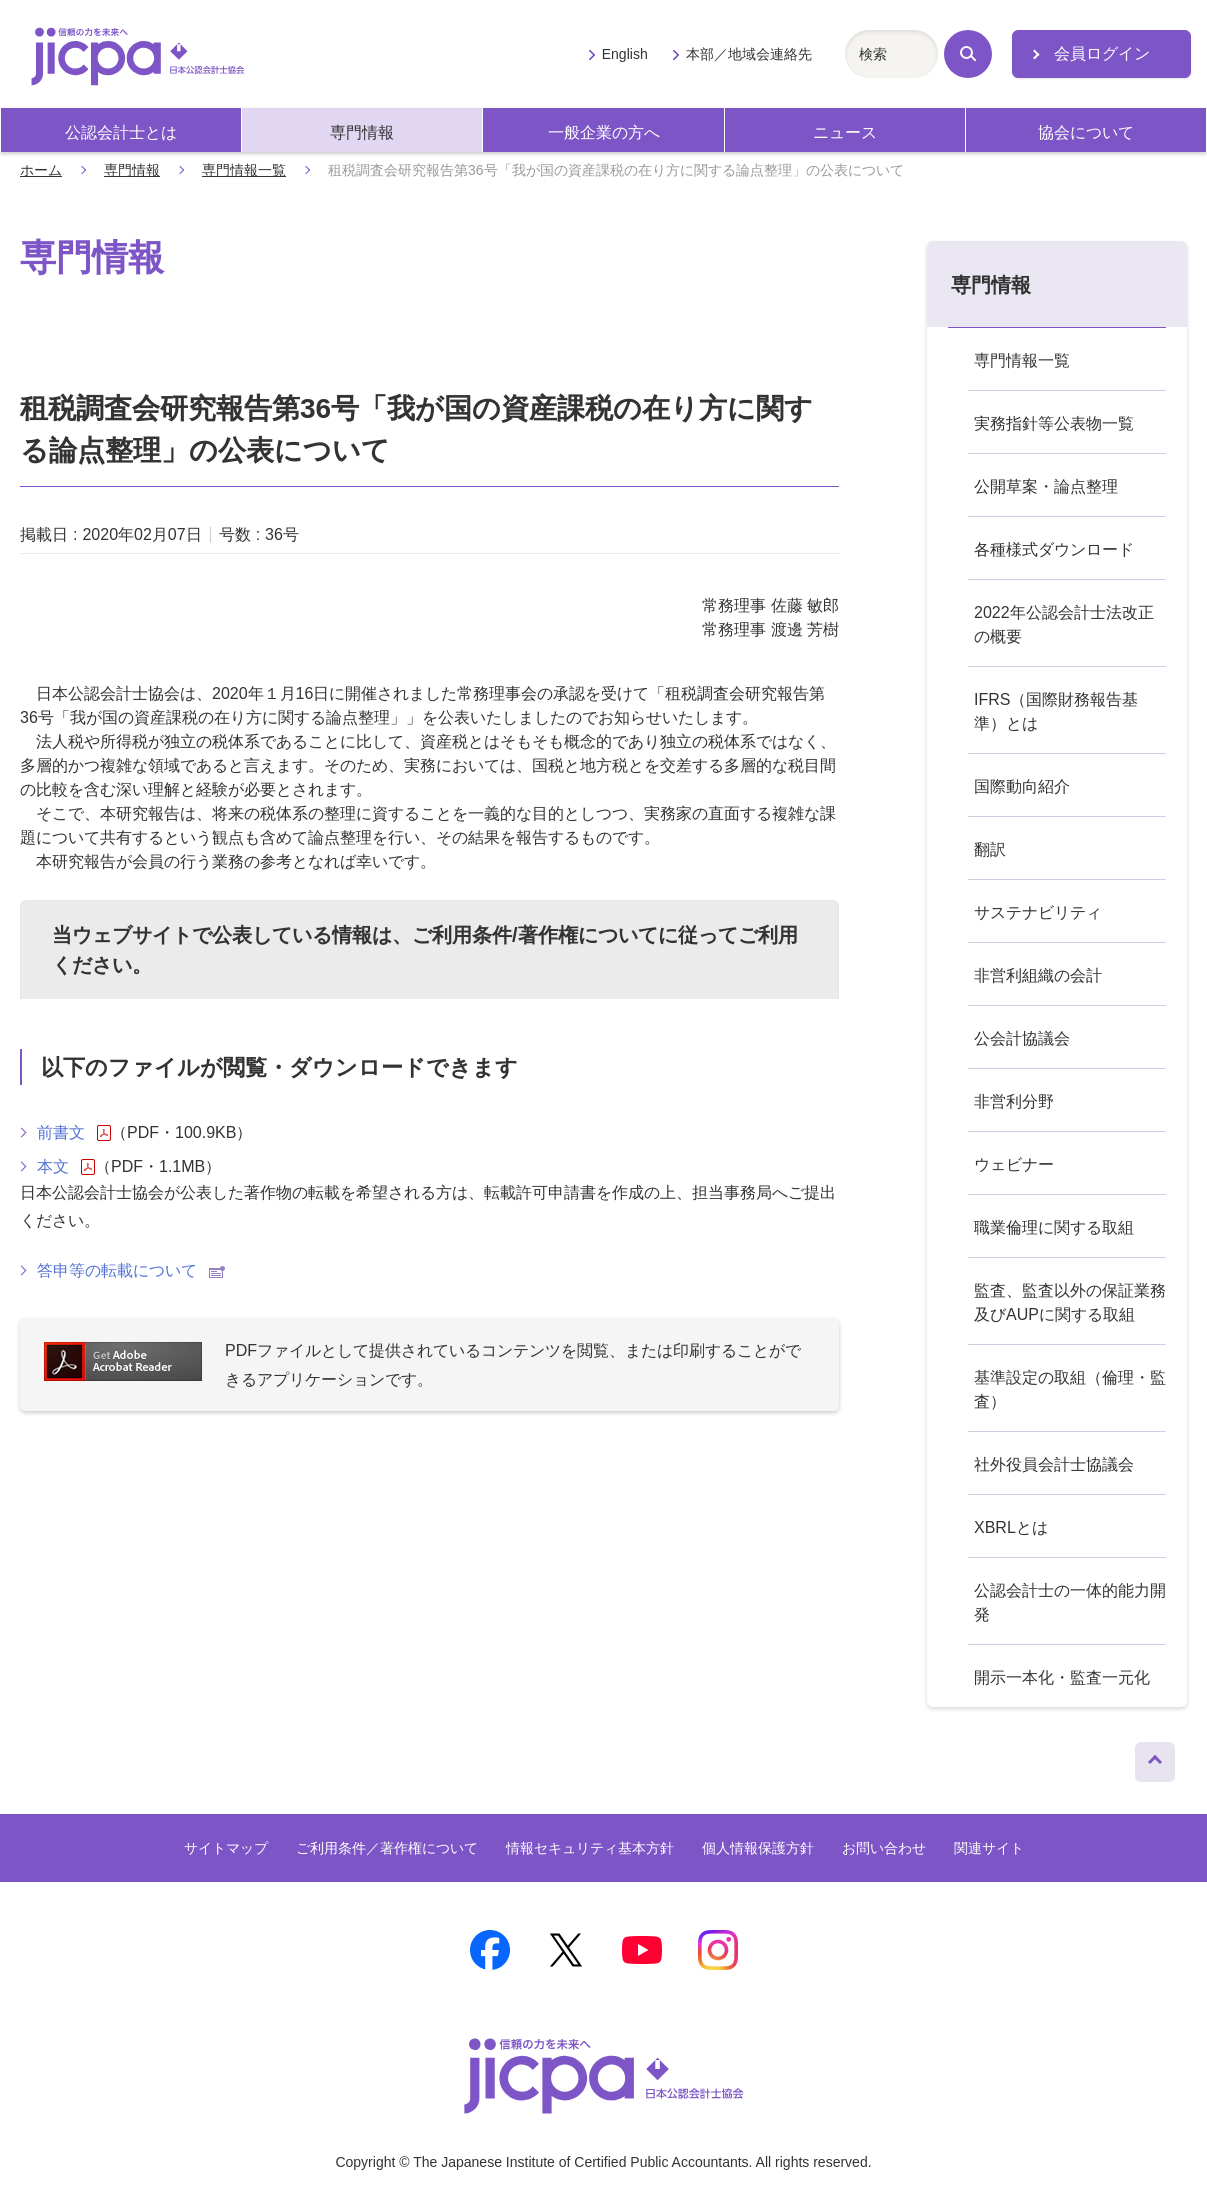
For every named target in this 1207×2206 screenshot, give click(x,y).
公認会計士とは (121, 132)
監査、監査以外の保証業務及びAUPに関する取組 (1070, 1302)
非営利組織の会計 (1038, 975)
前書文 (74, 1133)
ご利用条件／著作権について (387, 1848)
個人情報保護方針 (758, 1848)
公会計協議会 (1022, 1038)
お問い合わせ (884, 1848)
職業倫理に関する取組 (1054, 1227)
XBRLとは (1011, 1527)
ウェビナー (1014, 1164)
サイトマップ (226, 1848)
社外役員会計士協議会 (1054, 1464)
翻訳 (990, 849)
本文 (66, 1167)
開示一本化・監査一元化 (1062, 1677)
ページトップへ (1155, 1757)
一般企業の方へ (604, 132)
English (625, 54)
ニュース (845, 132)
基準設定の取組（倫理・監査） (1070, 1389)
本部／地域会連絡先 (749, 54)
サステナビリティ (1038, 912)
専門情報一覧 (244, 170)
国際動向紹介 (1022, 786)
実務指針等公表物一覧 (1054, 423)
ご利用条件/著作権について (535, 935)
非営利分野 (1014, 1101)
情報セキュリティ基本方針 (590, 1848)
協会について (1086, 132)
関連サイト (989, 1848)
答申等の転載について (131, 1270)
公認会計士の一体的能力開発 (1070, 1602)
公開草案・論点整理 (1046, 486)
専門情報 (362, 132)
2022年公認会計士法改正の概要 (1064, 624)
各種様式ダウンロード (1054, 549)
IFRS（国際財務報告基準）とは (1056, 711)
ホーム (41, 170)
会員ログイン (1102, 53)
